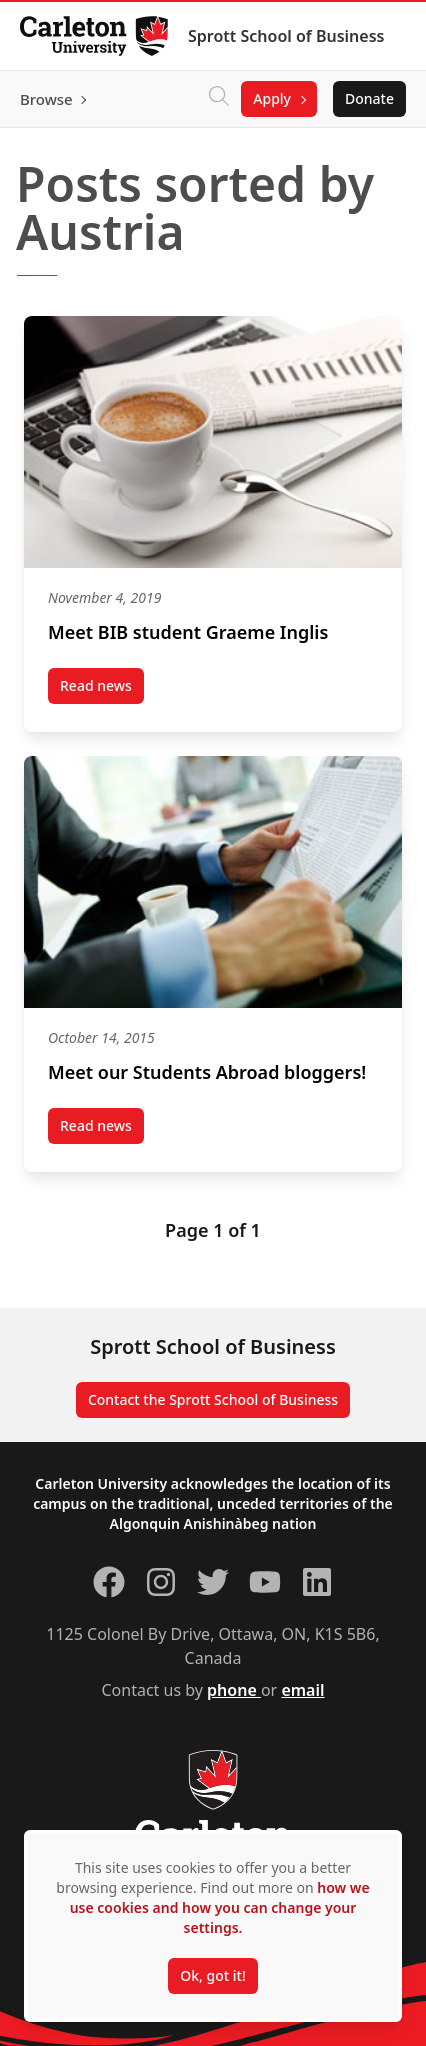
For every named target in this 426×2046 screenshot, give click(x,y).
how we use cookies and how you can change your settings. (220, 1907)
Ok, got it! (212, 1975)
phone (234, 1690)
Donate (369, 98)
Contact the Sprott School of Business (213, 1399)
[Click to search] (219, 99)
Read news (102, 690)
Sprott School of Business (286, 36)
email (302, 1690)
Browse (46, 99)
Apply (272, 98)
